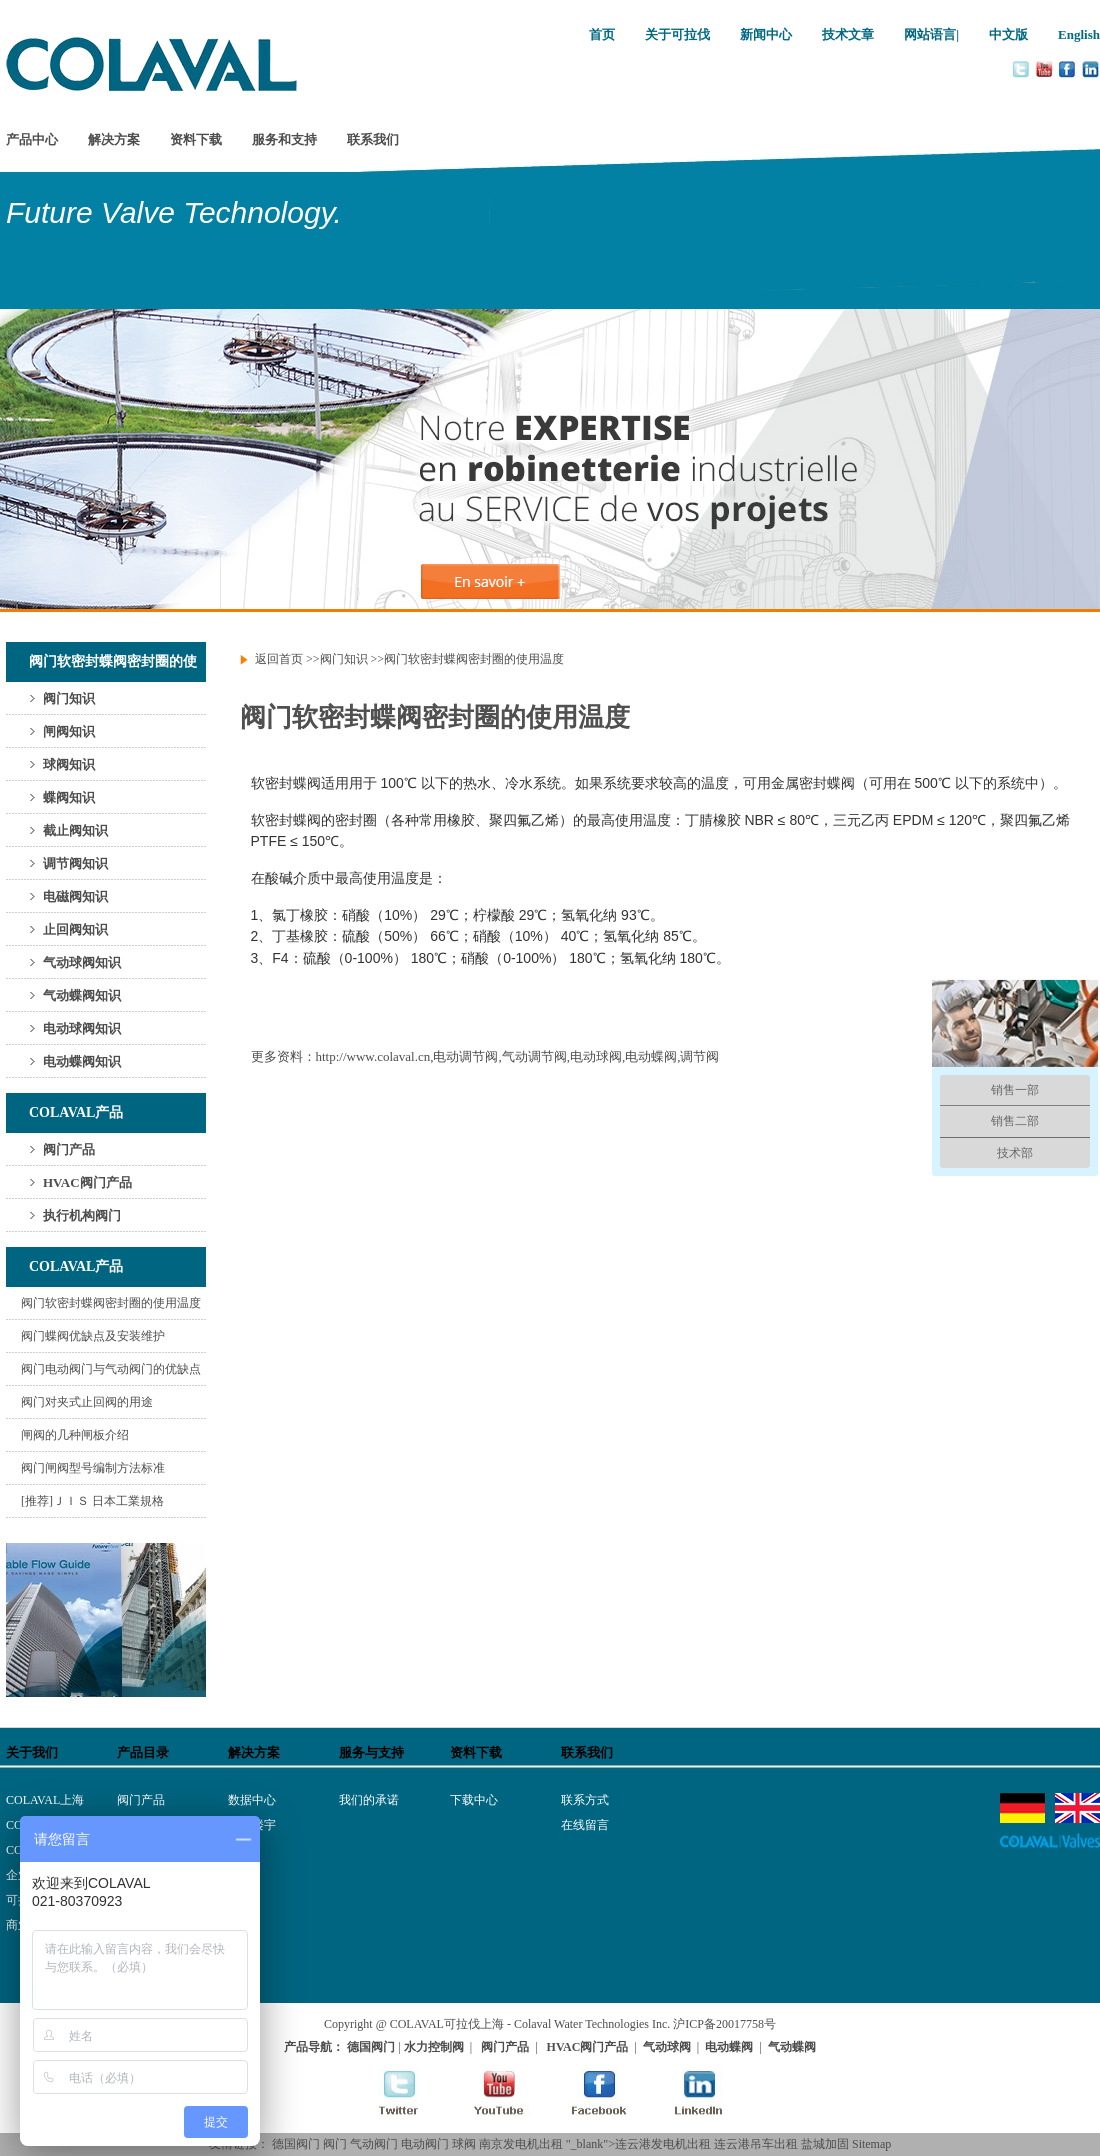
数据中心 (252, 1800)
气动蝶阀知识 (82, 995)
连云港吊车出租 (756, 2144)
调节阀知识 (75, 863)
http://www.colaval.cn (373, 1056)
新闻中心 (766, 34)
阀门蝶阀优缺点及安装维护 (93, 1336)
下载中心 (474, 1800)
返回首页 (279, 659)
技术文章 (848, 34)
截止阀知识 (75, 830)
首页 (602, 34)
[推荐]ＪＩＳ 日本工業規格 (92, 1501)
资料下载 (196, 139)
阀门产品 (69, 1149)
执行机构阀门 (82, 1215)
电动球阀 (596, 1056)
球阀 (464, 2144)
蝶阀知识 (69, 797)
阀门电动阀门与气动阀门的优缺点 (111, 1369)
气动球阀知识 (82, 962)
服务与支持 (371, 1752)
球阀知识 (69, 764)
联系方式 (585, 1800)
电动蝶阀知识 (82, 1061)
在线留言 (585, 1825)
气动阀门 (374, 2144)
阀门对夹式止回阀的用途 (87, 1402)
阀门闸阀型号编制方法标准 (93, 1468)
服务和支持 (284, 139)
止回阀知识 (75, 929)
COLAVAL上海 (45, 1800)
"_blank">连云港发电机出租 (638, 2144)
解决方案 (114, 139)
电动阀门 (425, 2144)
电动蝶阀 (651, 1056)
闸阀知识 (69, 731)
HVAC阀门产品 (87, 1182)
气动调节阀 (534, 1056)
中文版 (1008, 34)
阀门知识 (69, 698)
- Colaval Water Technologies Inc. (588, 2024)
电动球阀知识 (82, 1028)
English (1079, 34)
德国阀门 (296, 2144)
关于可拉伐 (677, 34)
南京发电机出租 (521, 2144)
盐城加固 (825, 2144)
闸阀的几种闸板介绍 (75, 1435)
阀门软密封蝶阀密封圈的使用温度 (111, 1303)
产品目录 (143, 1752)
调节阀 (699, 1056)
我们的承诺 (369, 1800)
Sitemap (871, 2144)
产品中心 (32, 139)
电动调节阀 (465, 1056)
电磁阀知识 (75, 896)
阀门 (335, 2144)
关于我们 (32, 1752)
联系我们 (373, 139)
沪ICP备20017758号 (724, 2024)
